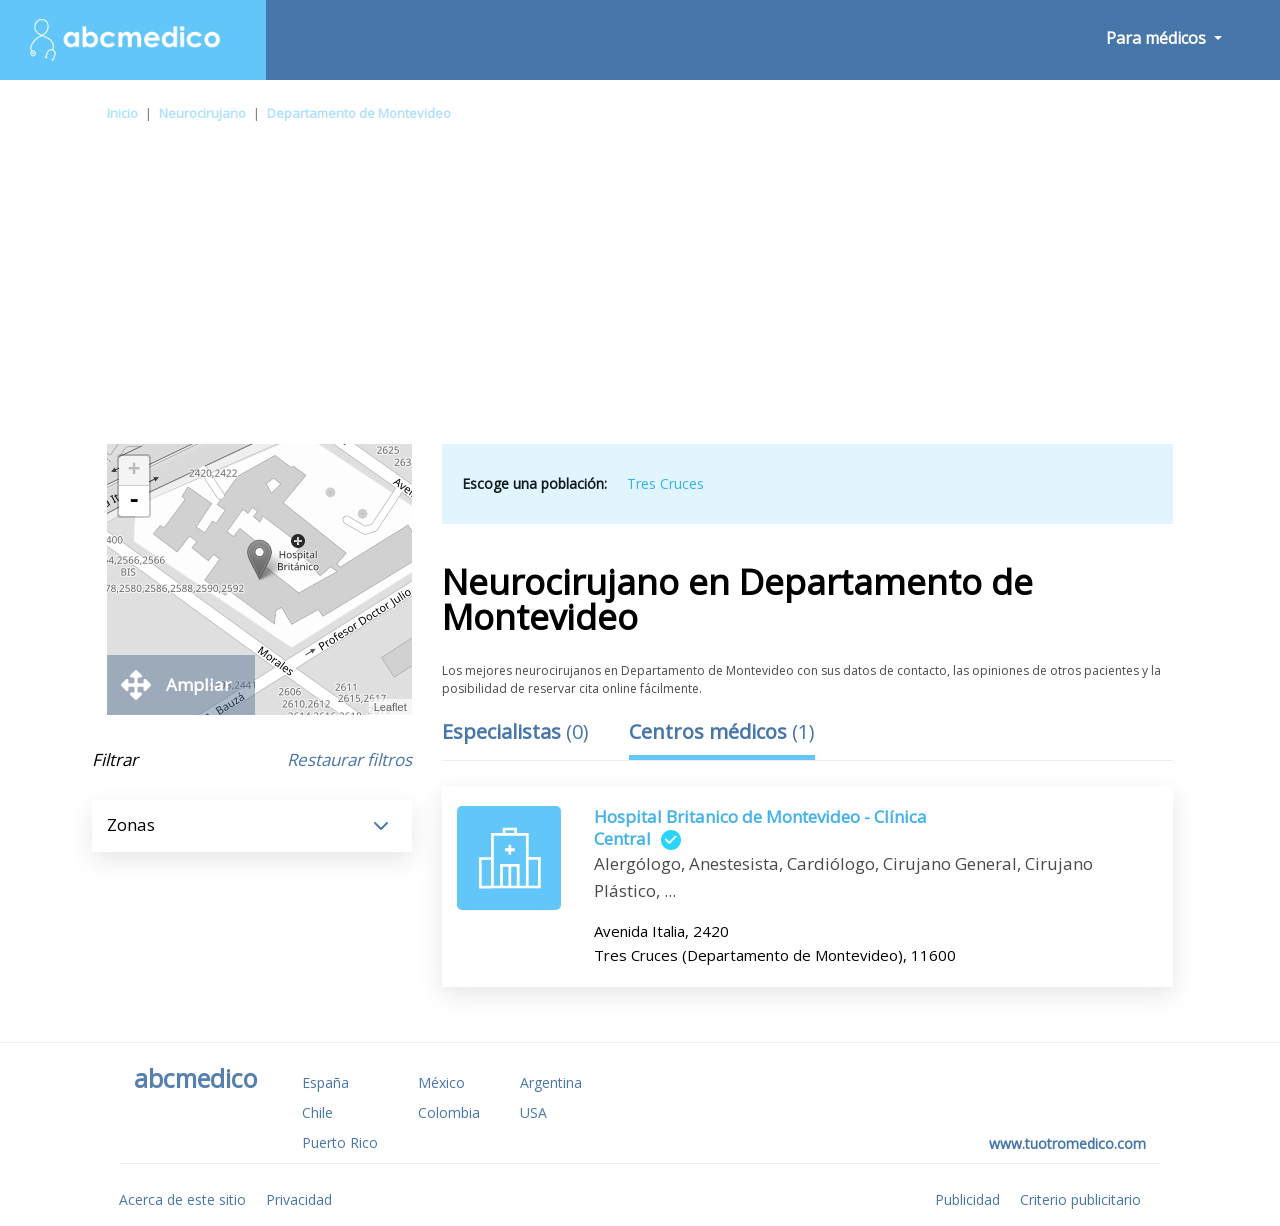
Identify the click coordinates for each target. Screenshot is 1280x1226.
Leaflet (390, 707)
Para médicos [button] (1158, 38)
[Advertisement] (640, 294)
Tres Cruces (665, 483)
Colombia (449, 1112)
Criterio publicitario (1080, 1199)
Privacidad (299, 1199)
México (441, 1082)
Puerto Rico (340, 1142)
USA (533, 1112)
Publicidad (967, 1199)
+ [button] (134, 471)
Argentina (551, 1082)
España (325, 1082)
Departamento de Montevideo (359, 113)
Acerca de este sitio (182, 1199)
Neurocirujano (202, 113)
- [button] (134, 501)
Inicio (122, 113)
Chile (317, 1112)
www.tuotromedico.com (1067, 1143)
